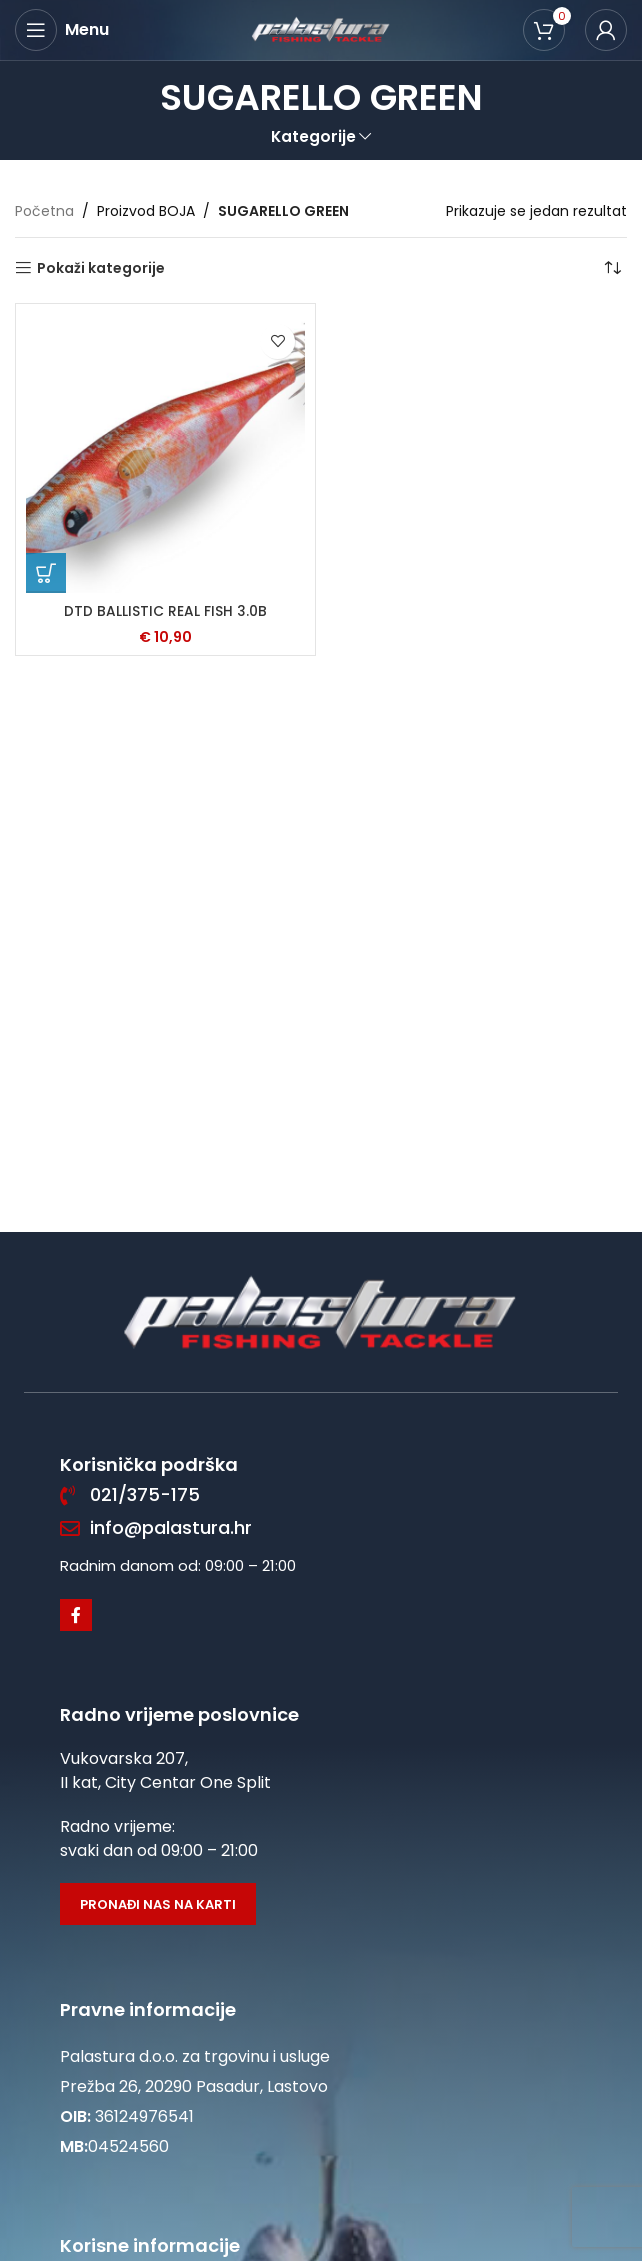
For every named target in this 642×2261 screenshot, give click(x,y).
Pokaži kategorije (101, 268)
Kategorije (313, 136)
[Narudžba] (612, 268)
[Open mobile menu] (62, 30)
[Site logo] (321, 29)
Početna (44, 211)
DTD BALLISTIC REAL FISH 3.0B (165, 611)
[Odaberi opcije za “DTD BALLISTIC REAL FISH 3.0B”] (46, 573)
